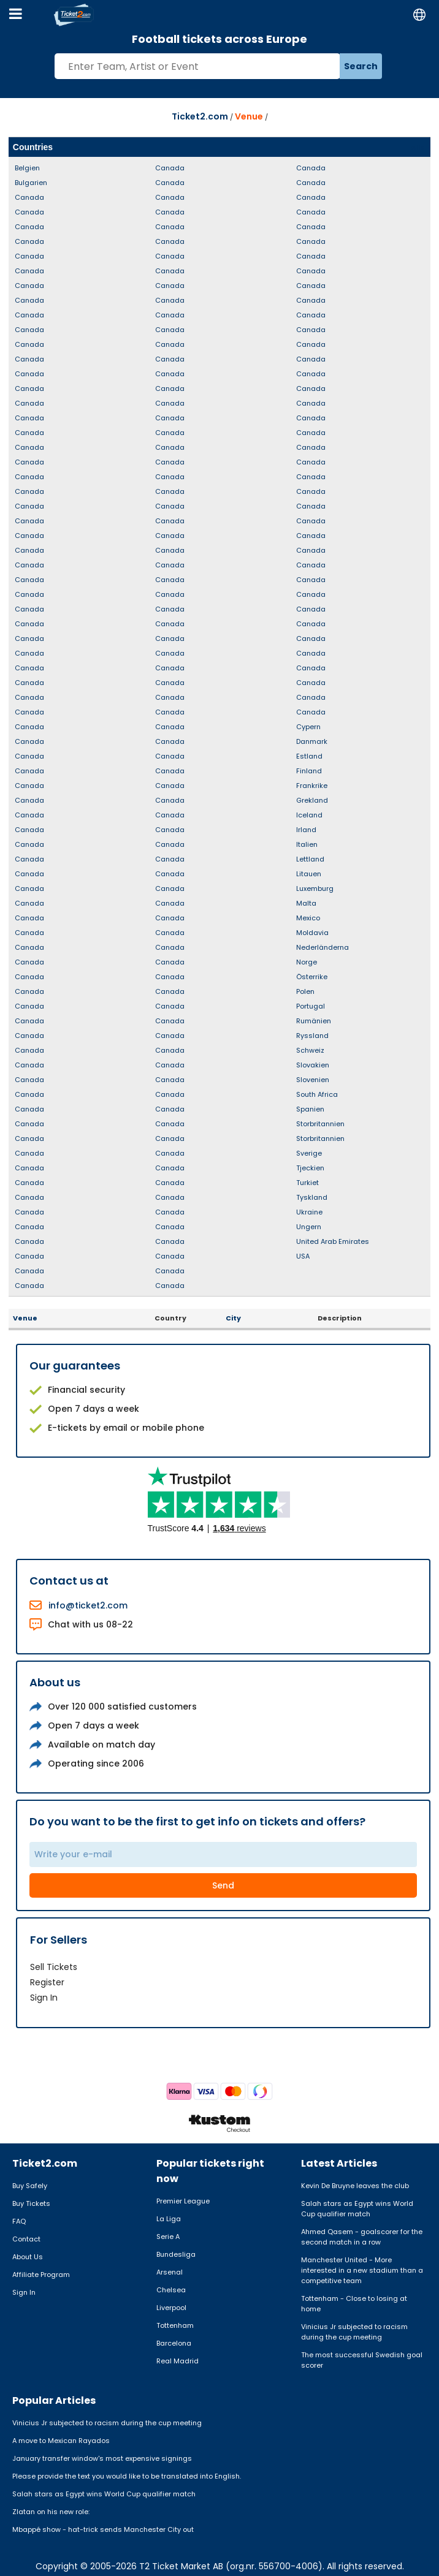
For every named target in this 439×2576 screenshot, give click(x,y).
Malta (306, 903)
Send (223, 1885)
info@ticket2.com (88, 1605)
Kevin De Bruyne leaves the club (355, 2186)
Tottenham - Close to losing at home (354, 2304)
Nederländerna (322, 947)
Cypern (308, 727)
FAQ (19, 2221)
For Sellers (58, 1939)
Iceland (309, 815)
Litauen (308, 874)
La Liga (168, 2219)
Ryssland (312, 1035)
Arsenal (169, 2272)
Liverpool (171, 2308)
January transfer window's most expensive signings (102, 2458)
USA (303, 1256)
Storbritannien (320, 1124)
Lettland (310, 859)
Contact (26, 2239)
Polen (305, 991)
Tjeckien (310, 1168)
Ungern (308, 1227)
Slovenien (312, 1080)
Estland (309, 756)
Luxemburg (315, 888)
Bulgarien (31, 183)
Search (361, 66)
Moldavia (312, 933)
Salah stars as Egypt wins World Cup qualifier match (357, 2209)
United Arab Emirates (332, 1241)
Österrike (311, 977)
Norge (306, 962)
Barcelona (173, 2343)
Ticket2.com (200, 116)
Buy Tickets (31, 2203)
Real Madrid (177, 2361)
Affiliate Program (41, 2274)
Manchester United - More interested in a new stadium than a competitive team (362, 2270)
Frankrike (311, 785)
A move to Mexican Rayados (61, 2440)
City (233, 1318)
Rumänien (313, 1021)
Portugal (310, 1006)
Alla (418, 147)
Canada (29, 197)
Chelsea (171, 2290)
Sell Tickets (53, 1967)
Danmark (311, 741)
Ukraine (309, 1212)
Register (47, 1982)
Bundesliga (176, 2254)
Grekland (312, 800)
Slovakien (312, 1065)
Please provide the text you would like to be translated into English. (126, 2476)
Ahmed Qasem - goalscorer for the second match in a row (361, 2237)
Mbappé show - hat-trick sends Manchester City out (103, 2529)
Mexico (308, 918)
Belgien (27, 168)
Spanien (310, 1109)
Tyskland (311, 1197)
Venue (249, 116)
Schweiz (310, 1050)
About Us (27, 2257)
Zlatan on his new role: (51, 2512)
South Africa (317, 1094)
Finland (309, 771)
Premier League (183, 2201)
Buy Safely (29, 2186)
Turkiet (307, 1183)
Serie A (168, 2236)
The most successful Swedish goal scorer (361, 2360)
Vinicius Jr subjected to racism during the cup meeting (354, 2332)
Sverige (309, 1153)
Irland (306, 830)
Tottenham (175, 2325)
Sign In (44, 1997)
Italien (307, 844)
